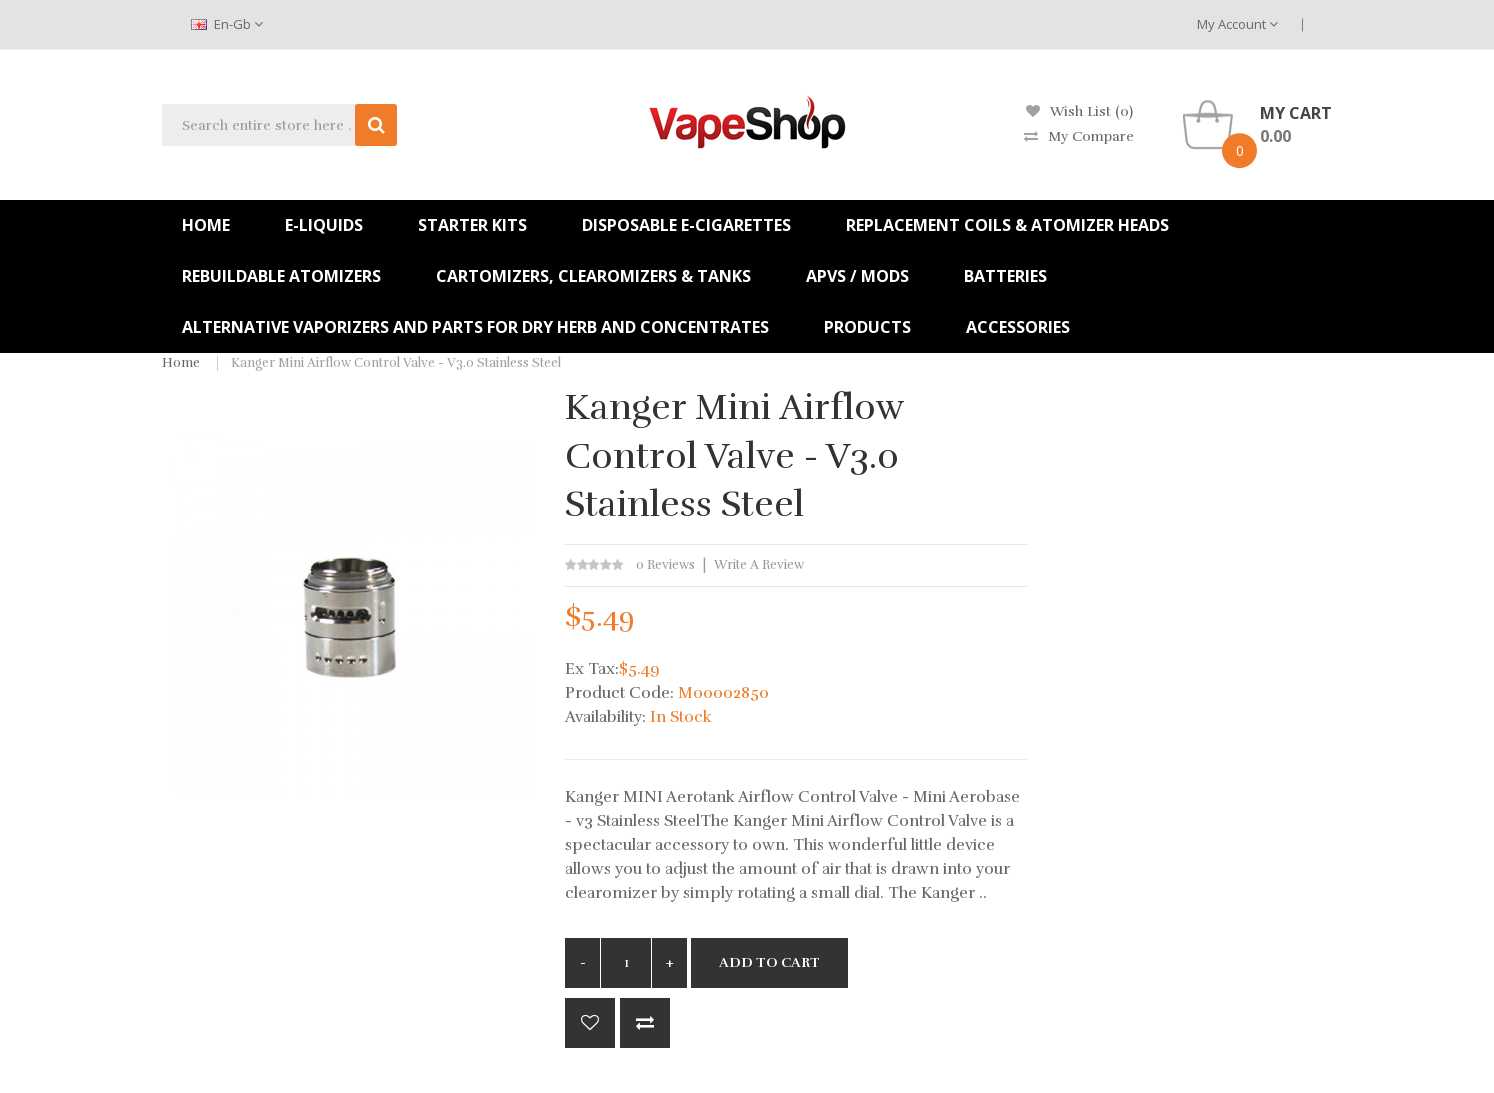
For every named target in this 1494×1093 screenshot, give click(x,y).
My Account (1237, 24)
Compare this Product (645, 1023)
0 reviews (665, 565)
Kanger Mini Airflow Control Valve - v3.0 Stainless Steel (396, 363)
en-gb (227, 24)
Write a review (759, 565)
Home (181, 363)
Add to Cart (769, 962)
